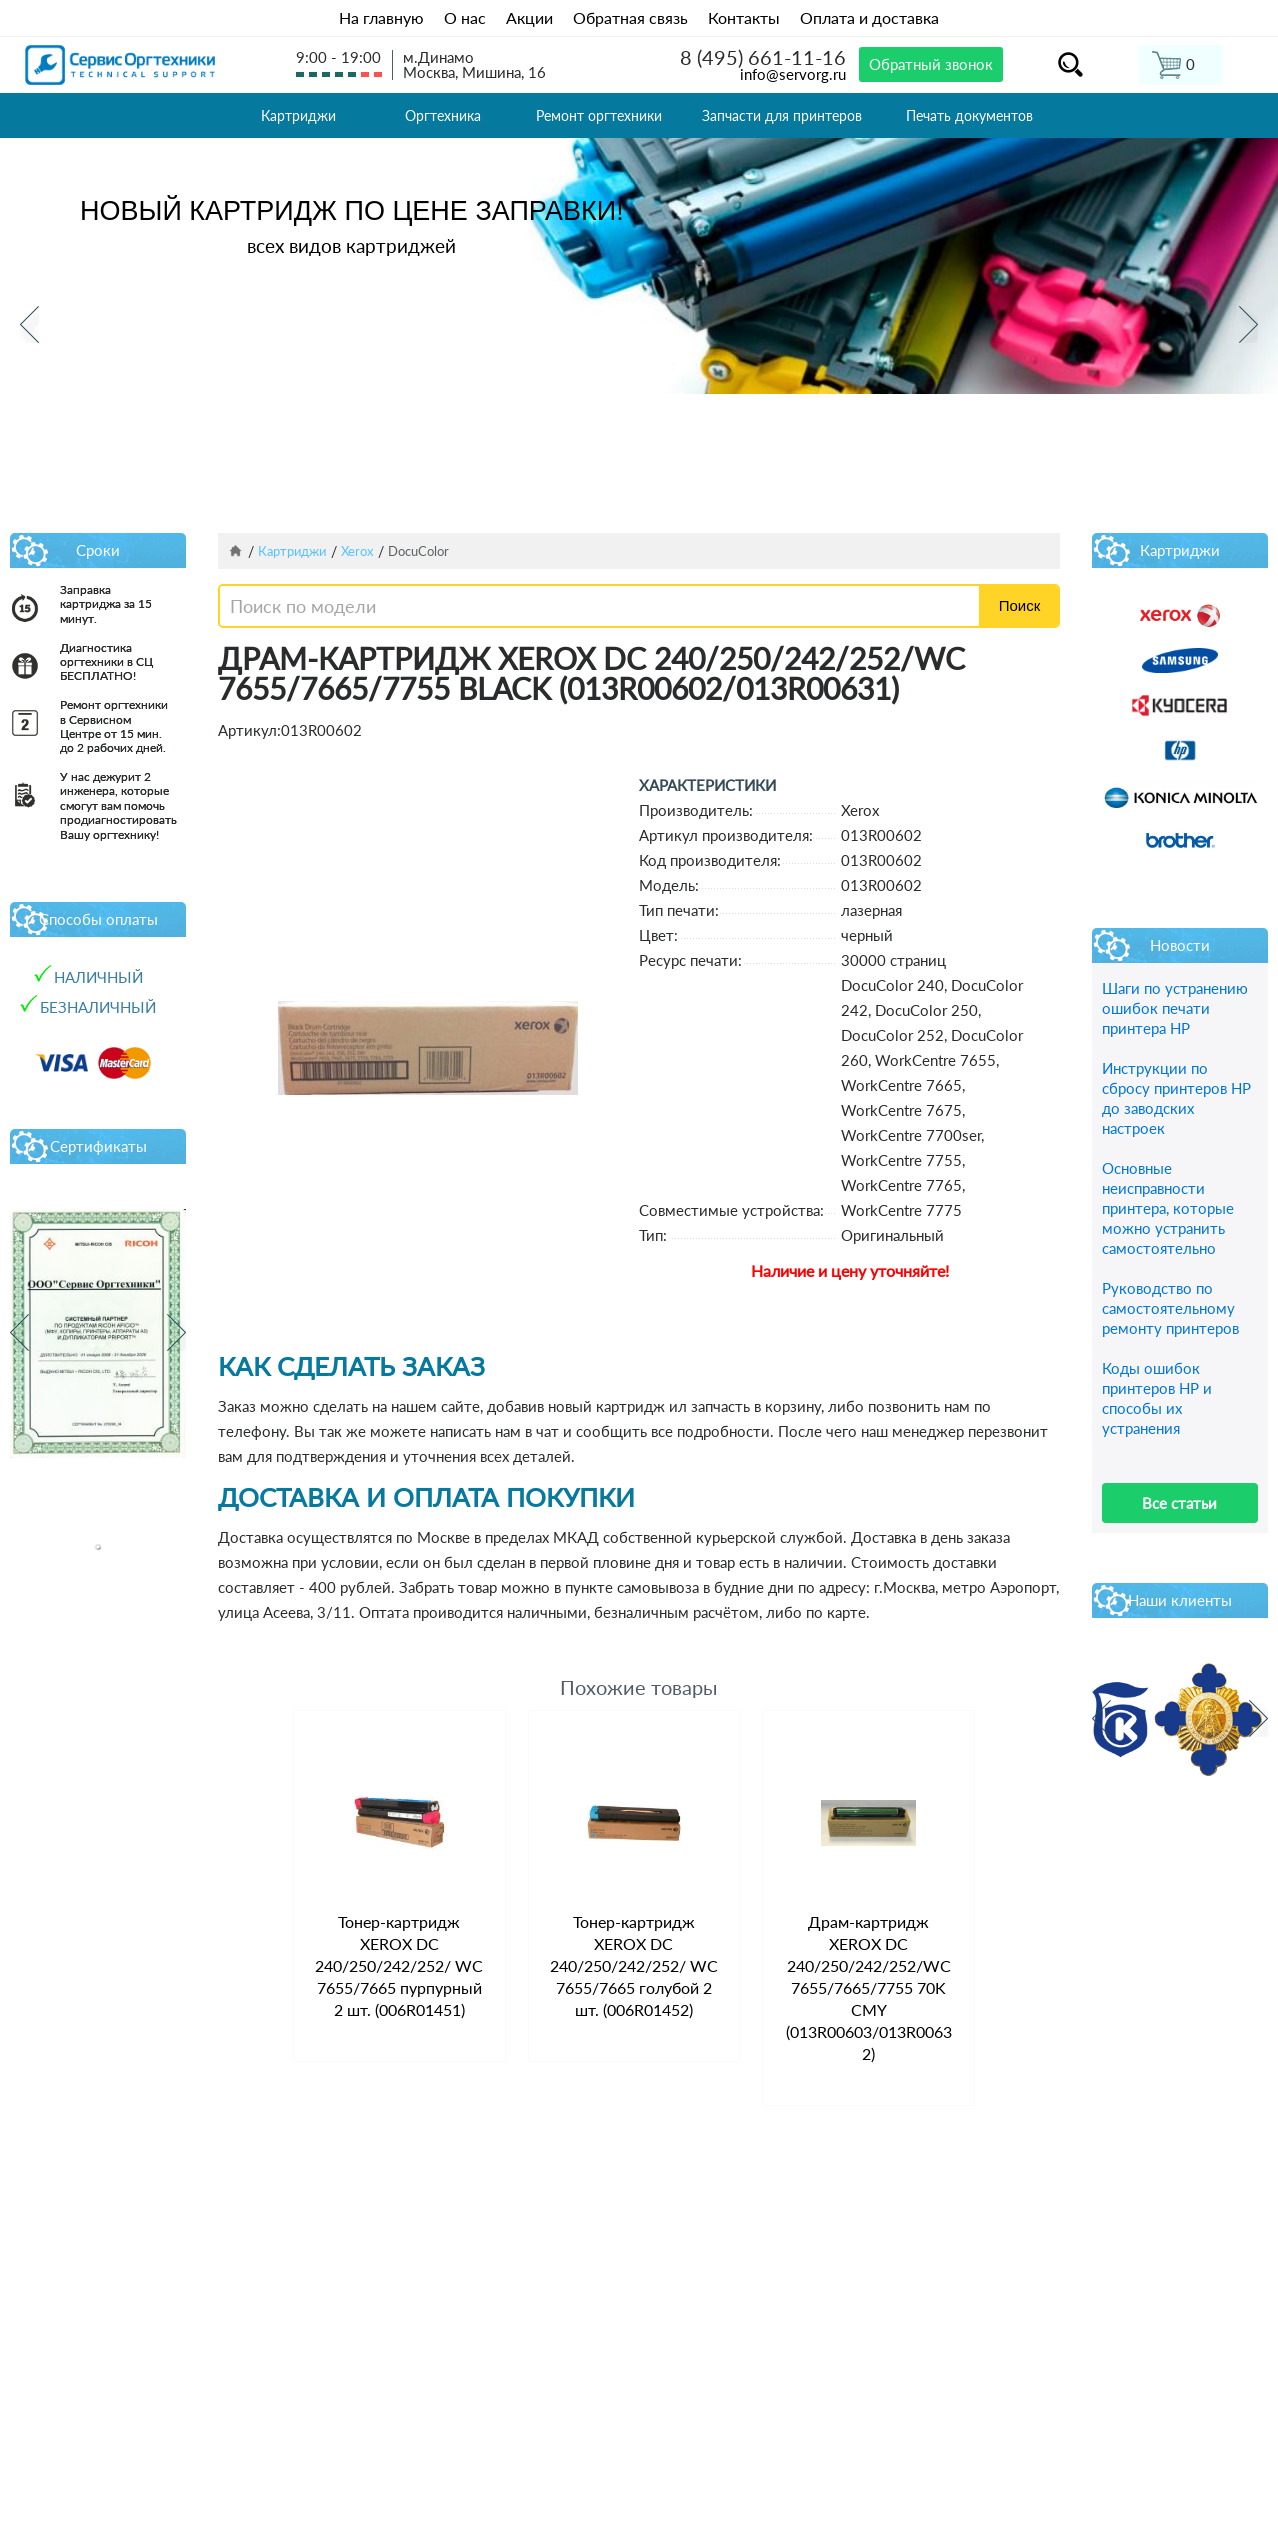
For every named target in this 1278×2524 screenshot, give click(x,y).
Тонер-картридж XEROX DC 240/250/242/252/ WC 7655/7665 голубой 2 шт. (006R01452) (634, 1965)
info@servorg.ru (793, 74)
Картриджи (298, 115)
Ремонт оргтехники (599, 115)
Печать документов (969, 115)
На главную (381, 17)
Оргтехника (443, 115)
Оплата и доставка (869, 17)
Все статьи (1179, 1503)
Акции (529, 17)
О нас (465, 17)
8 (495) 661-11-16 (763, 57)
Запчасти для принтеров (782, 115)
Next (1248, 324)
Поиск (1020, 605)
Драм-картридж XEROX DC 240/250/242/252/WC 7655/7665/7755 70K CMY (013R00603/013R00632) (869, 1987)
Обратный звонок (931, 64)
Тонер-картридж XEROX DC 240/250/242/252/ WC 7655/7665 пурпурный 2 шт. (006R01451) (399, 1965)
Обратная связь (630, 17)
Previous (29, 324)
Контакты (744, 17)
